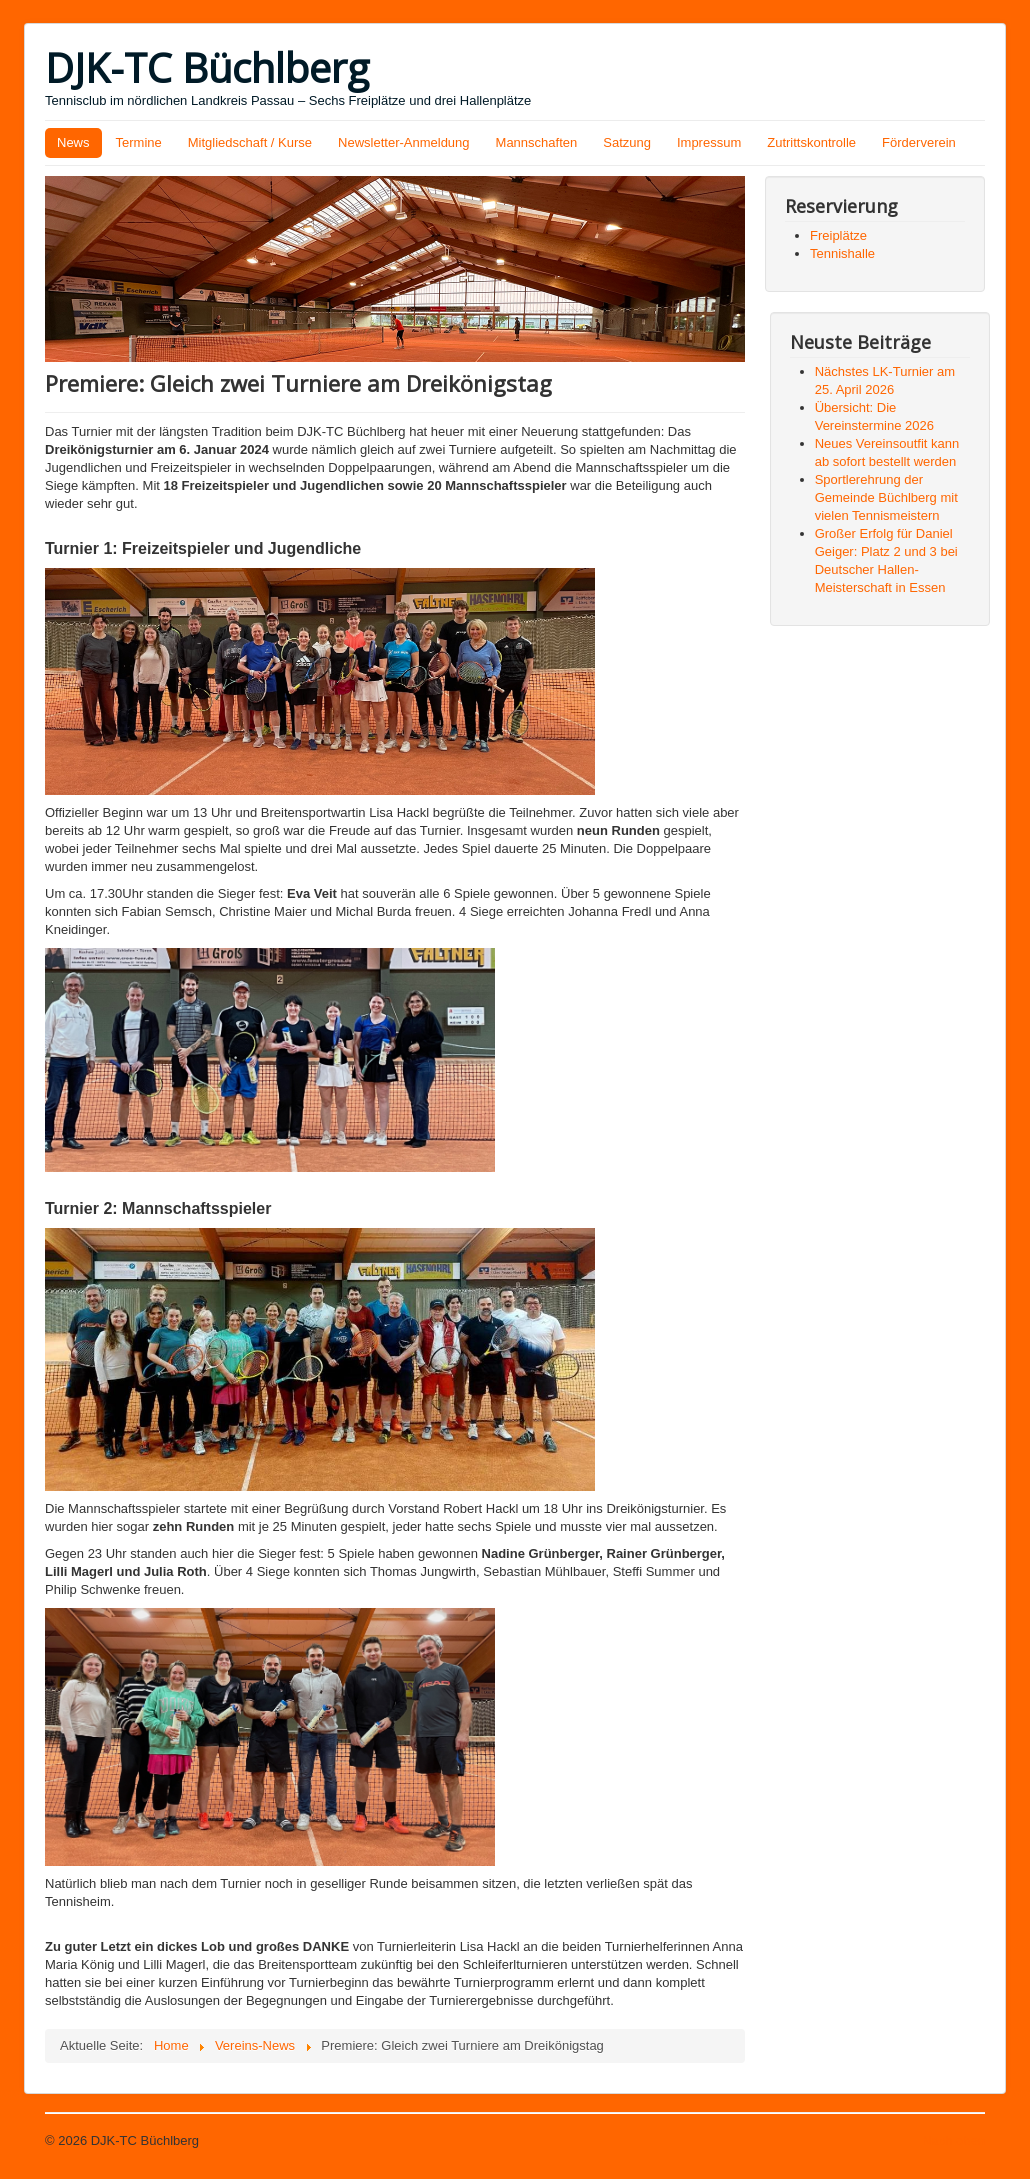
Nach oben (953, 2140)
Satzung (627, 142)
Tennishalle (842, 253)
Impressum (709, 142)
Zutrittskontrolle (811, 142)
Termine (139, 142)
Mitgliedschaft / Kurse (250, 142)
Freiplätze (838, 235)
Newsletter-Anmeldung (404, 142)
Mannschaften (537, 142)
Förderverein (919, 142)
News (73, 142)
